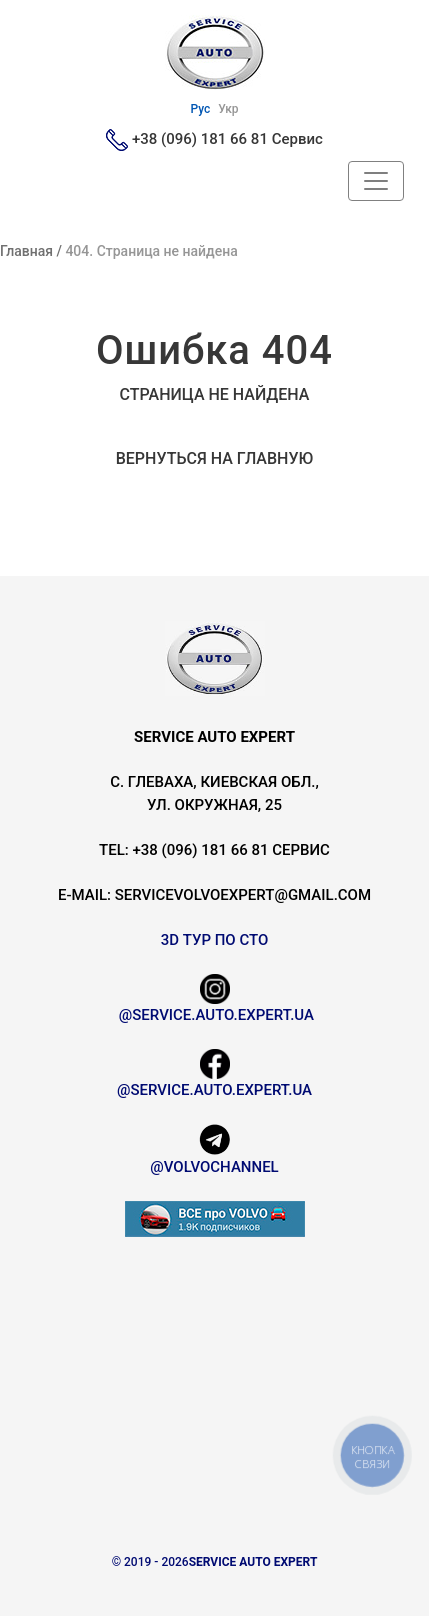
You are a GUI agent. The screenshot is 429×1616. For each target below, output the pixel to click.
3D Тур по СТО (215, 940)
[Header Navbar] (376, 181)
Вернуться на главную (215, 458)
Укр (228, 109)
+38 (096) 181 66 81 (200, 139)
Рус (200, 109)
